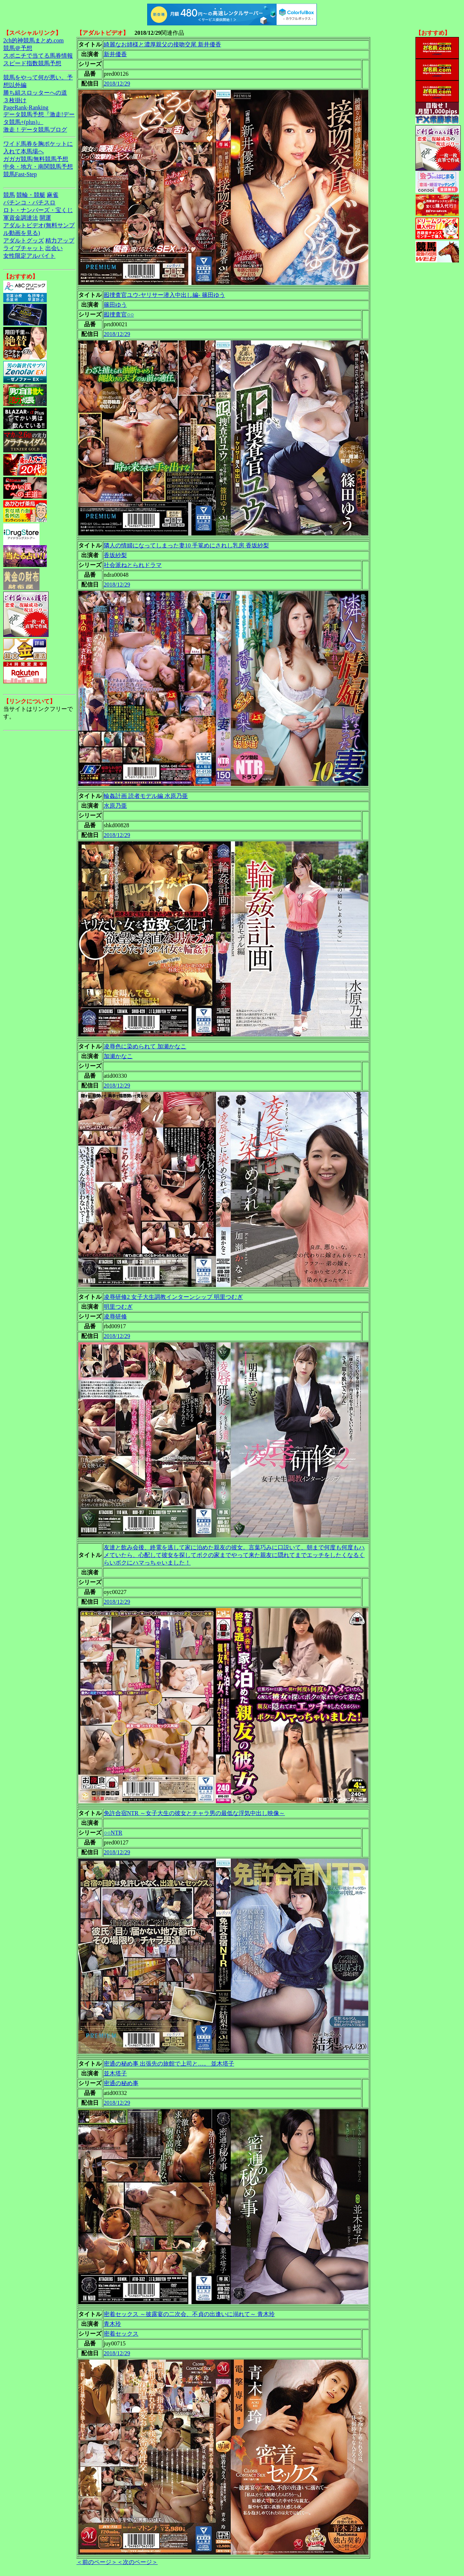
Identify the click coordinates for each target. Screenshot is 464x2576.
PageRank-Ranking (25, 107)
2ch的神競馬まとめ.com (33, 40)
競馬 (9, 195)
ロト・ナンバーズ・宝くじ (38, 210)
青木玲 (112, 2324)
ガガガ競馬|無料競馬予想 (35, 159)
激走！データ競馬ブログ (35, 130)
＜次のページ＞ (137, 2562)
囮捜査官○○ (119, 314)
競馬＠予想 (17, 48)
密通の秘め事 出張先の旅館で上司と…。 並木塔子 (169, 2064)
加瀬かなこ (118, 1056)
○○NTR (113, 1833)
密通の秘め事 (121, 2083)
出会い (54, 248)
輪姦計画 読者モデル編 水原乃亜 (146, 796)
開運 (45, 218)
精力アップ (59, 240)
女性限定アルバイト (29, 256)
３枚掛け (14, 100)
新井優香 (115, 54)
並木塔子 (115, 2073)
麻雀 (52, 195)
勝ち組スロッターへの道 (35, 93)
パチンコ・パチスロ (29, 202)
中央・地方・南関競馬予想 (38, 166)
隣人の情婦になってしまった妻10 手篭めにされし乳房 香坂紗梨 (186, 545)
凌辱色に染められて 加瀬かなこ (145, 1046)
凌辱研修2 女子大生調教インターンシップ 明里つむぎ (173, 1297)
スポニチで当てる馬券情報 (38, 56)
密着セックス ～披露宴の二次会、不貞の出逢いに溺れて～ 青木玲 (189, 2314)
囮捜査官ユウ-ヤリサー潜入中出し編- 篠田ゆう (164, 295)
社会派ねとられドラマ (133, 565)
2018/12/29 (117, 83)
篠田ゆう (115, 305)
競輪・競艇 (30, 195)
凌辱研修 (115, 1316)
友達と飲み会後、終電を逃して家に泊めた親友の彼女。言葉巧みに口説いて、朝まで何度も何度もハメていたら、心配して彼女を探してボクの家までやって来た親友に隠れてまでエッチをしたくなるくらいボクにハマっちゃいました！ (234, 1555)
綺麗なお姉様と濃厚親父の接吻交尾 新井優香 (162, 44)
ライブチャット (23, 248)
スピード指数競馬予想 (32, 63)
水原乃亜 (115, 806)
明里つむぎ (118, 1307)
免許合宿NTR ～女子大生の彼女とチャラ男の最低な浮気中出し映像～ (194, 1813)
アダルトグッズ (23, 240)
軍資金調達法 (20, 218)
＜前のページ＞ (96, 2562)
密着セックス (121, 2334)
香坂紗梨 (115, 555)
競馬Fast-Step (20, 174)
